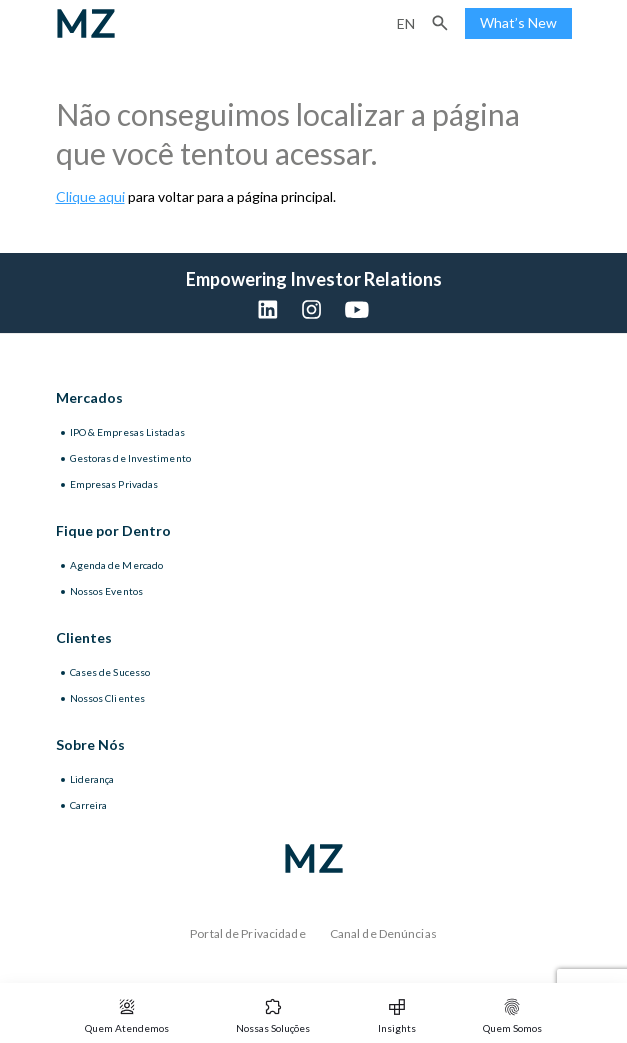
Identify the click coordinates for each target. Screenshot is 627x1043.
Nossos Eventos (106, 591)
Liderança (92, 779)
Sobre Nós (90, 744)
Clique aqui (90, 196)
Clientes (84, 637)
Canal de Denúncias (383, 933)
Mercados (89, 397)
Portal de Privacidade (248, 933)
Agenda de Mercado (117, 565)
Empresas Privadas (114, 484)
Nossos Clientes (108, 698)
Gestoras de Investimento (130, 458)
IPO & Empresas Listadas (127, 432)
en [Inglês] (406, 23)
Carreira (89, 805)
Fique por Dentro (113, 530)
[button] (440, 23)
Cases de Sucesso (110, 672)
